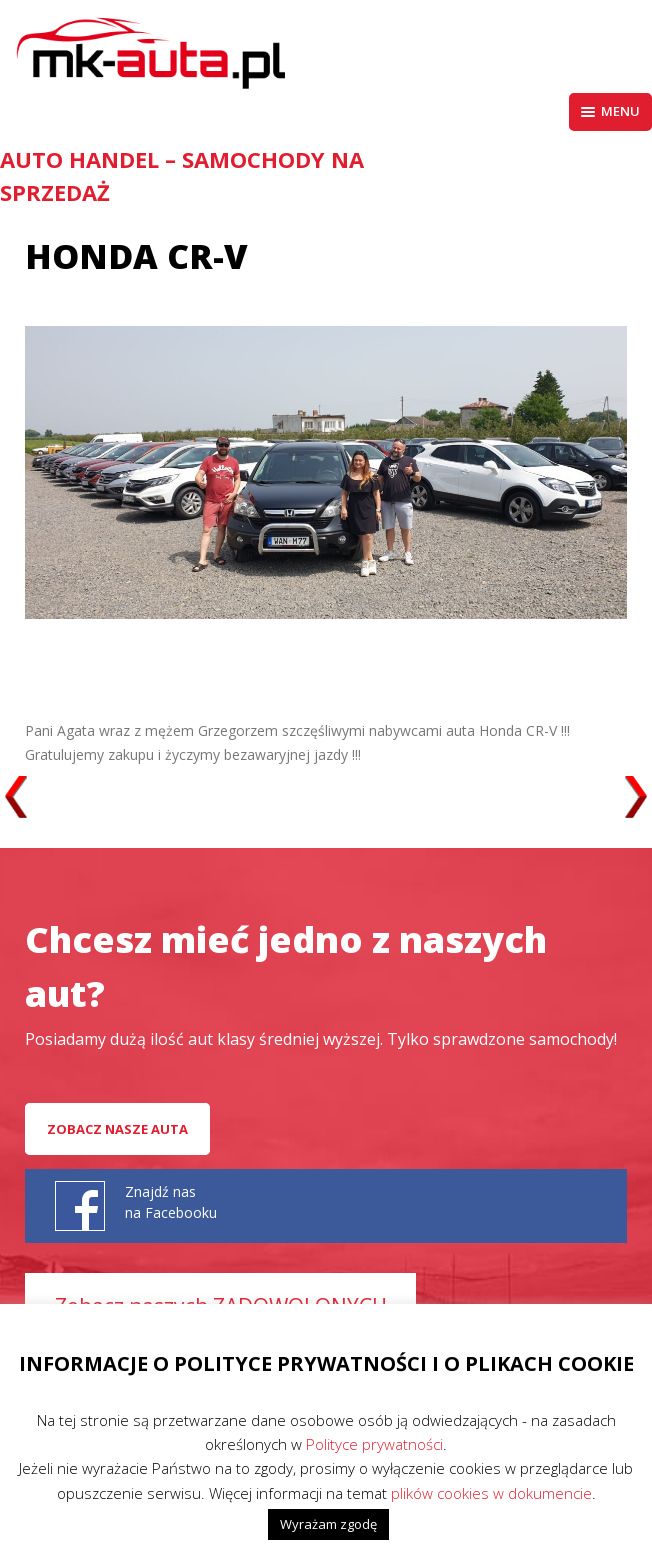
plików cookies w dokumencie (491, 1493)
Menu (610, 111)
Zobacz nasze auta (117, 1129)
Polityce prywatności (374, 1444)
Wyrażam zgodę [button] (328, 1524)
